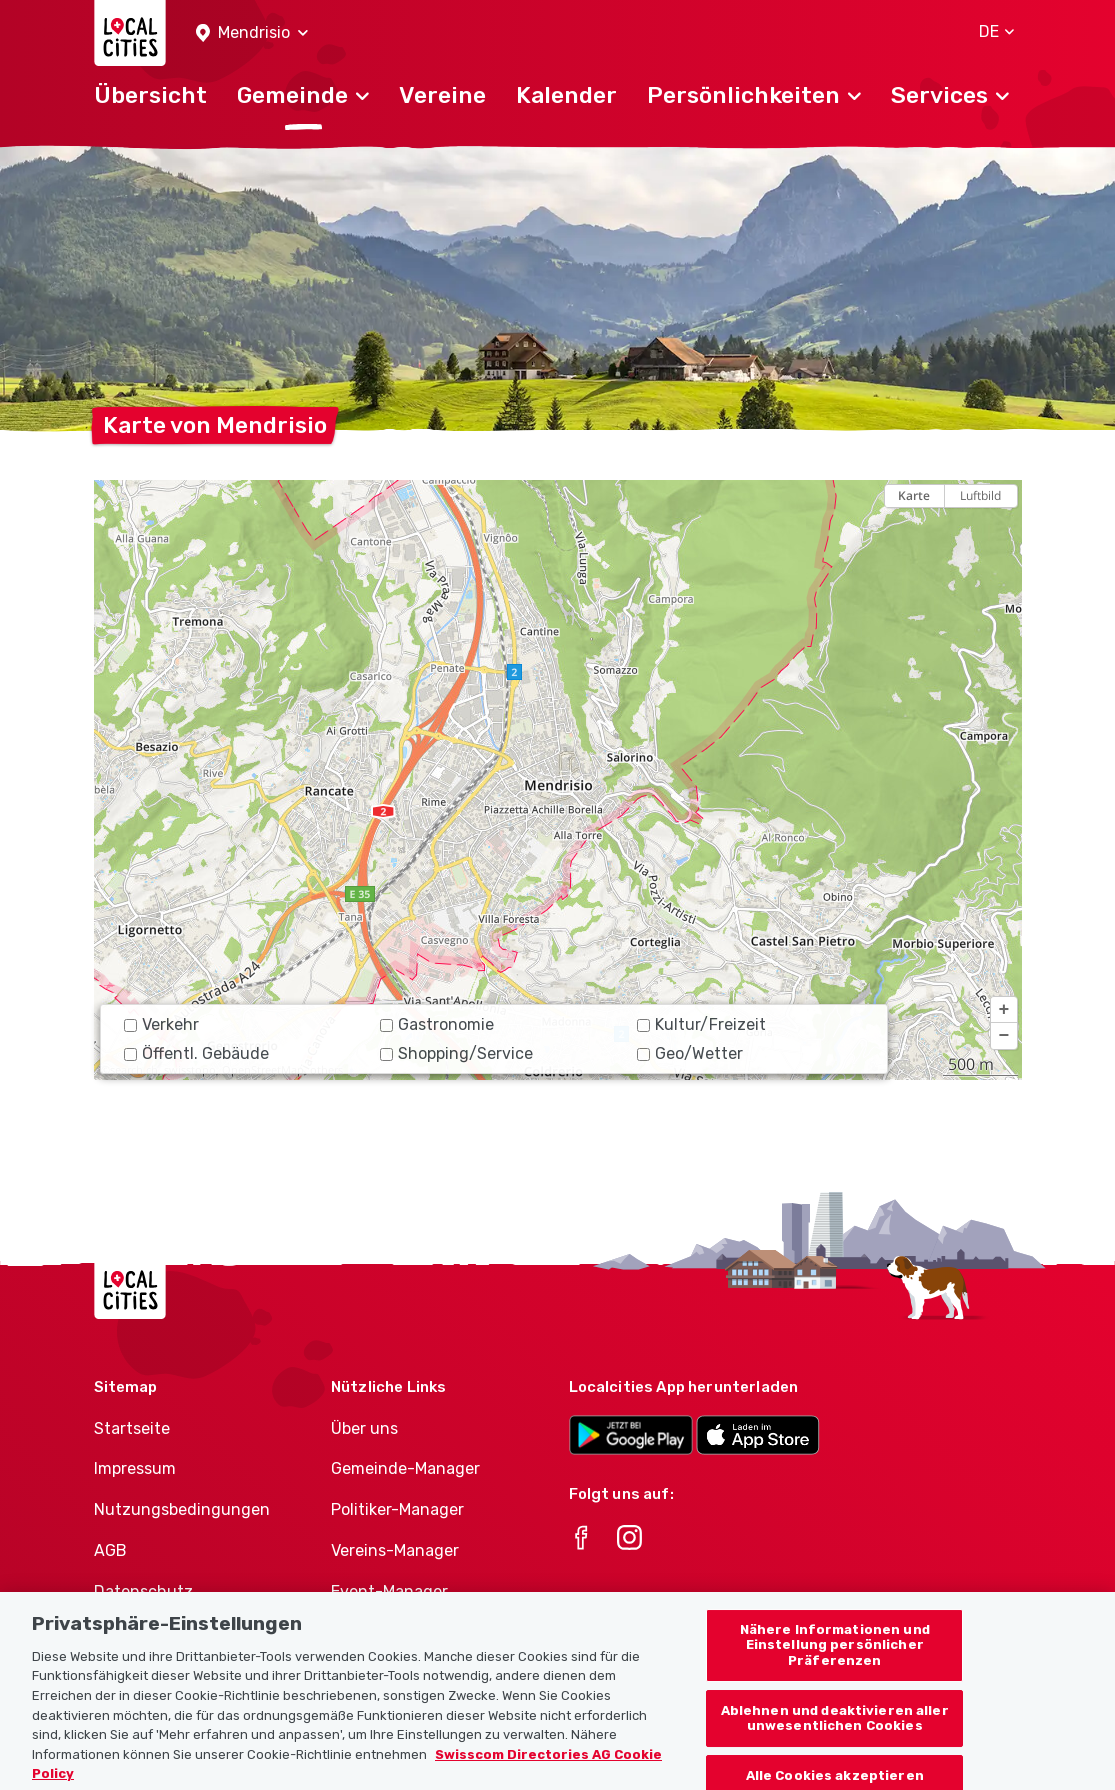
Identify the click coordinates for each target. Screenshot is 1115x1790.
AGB (110, 1550)
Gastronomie (437, 1024)
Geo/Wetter (690, 1053)
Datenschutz (143, 1591)
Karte (914, 495)
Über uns (364, 1428)
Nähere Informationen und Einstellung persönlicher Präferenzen (835, 1663)
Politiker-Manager (397, 1509)
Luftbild (980, 495)
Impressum (135, 1468)
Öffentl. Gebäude (196, 1053)
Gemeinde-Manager (405, 1468)
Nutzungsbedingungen (182, 1509)
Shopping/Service (456, 1053)
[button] (252, 33)
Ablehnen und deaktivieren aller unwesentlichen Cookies (835, 1735)
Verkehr (161, 1024)
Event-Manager (389, 1591)
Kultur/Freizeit (701, 1024)
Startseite (132, 1428)
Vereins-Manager (395, 1550)
